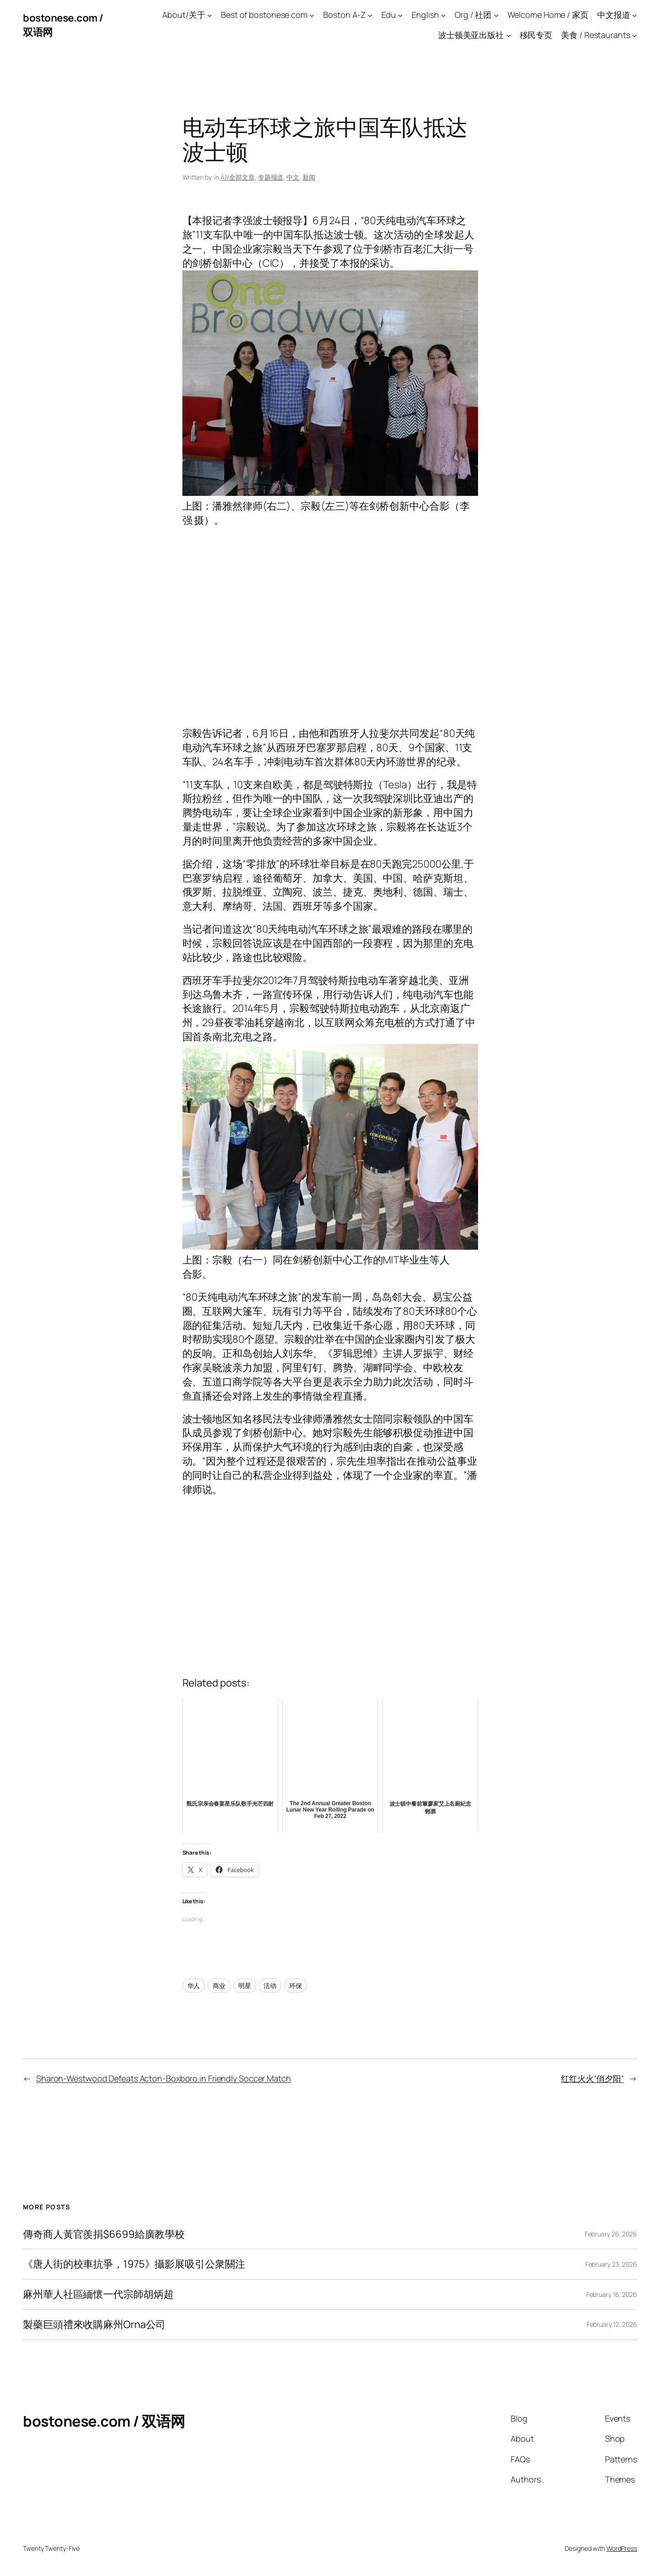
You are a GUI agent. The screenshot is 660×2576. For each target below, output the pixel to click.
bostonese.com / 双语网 (104, 2421)
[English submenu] (443, 14)
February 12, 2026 (612, 2324)
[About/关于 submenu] (209, 14)
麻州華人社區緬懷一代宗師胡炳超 (98, 2294)
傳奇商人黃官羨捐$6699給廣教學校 (104, 2234)
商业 (219, 1985)
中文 (292, 177)
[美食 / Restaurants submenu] (634, 35)
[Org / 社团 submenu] (496, 14)
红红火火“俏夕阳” (592, 2078)
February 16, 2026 (611, 2294)
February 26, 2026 (611, 2234)
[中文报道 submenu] (634, 14)
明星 (244, 1985)
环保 (295, 1985)
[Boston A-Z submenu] (370, 14)
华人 (193, 1985)
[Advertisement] (330, 634)
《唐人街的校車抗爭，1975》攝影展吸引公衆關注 (134, 2264)
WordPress (621, 2548)
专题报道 (271, 177)
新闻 (308, 177)
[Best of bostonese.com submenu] (311, 14)
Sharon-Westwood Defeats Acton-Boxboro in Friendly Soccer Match (163, 2078)
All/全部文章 (237, 177)
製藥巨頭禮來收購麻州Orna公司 (94, 2324)
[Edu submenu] (400, 14)
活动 (270, 1985)
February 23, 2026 (611, 2264)
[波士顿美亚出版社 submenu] (508, 35)
